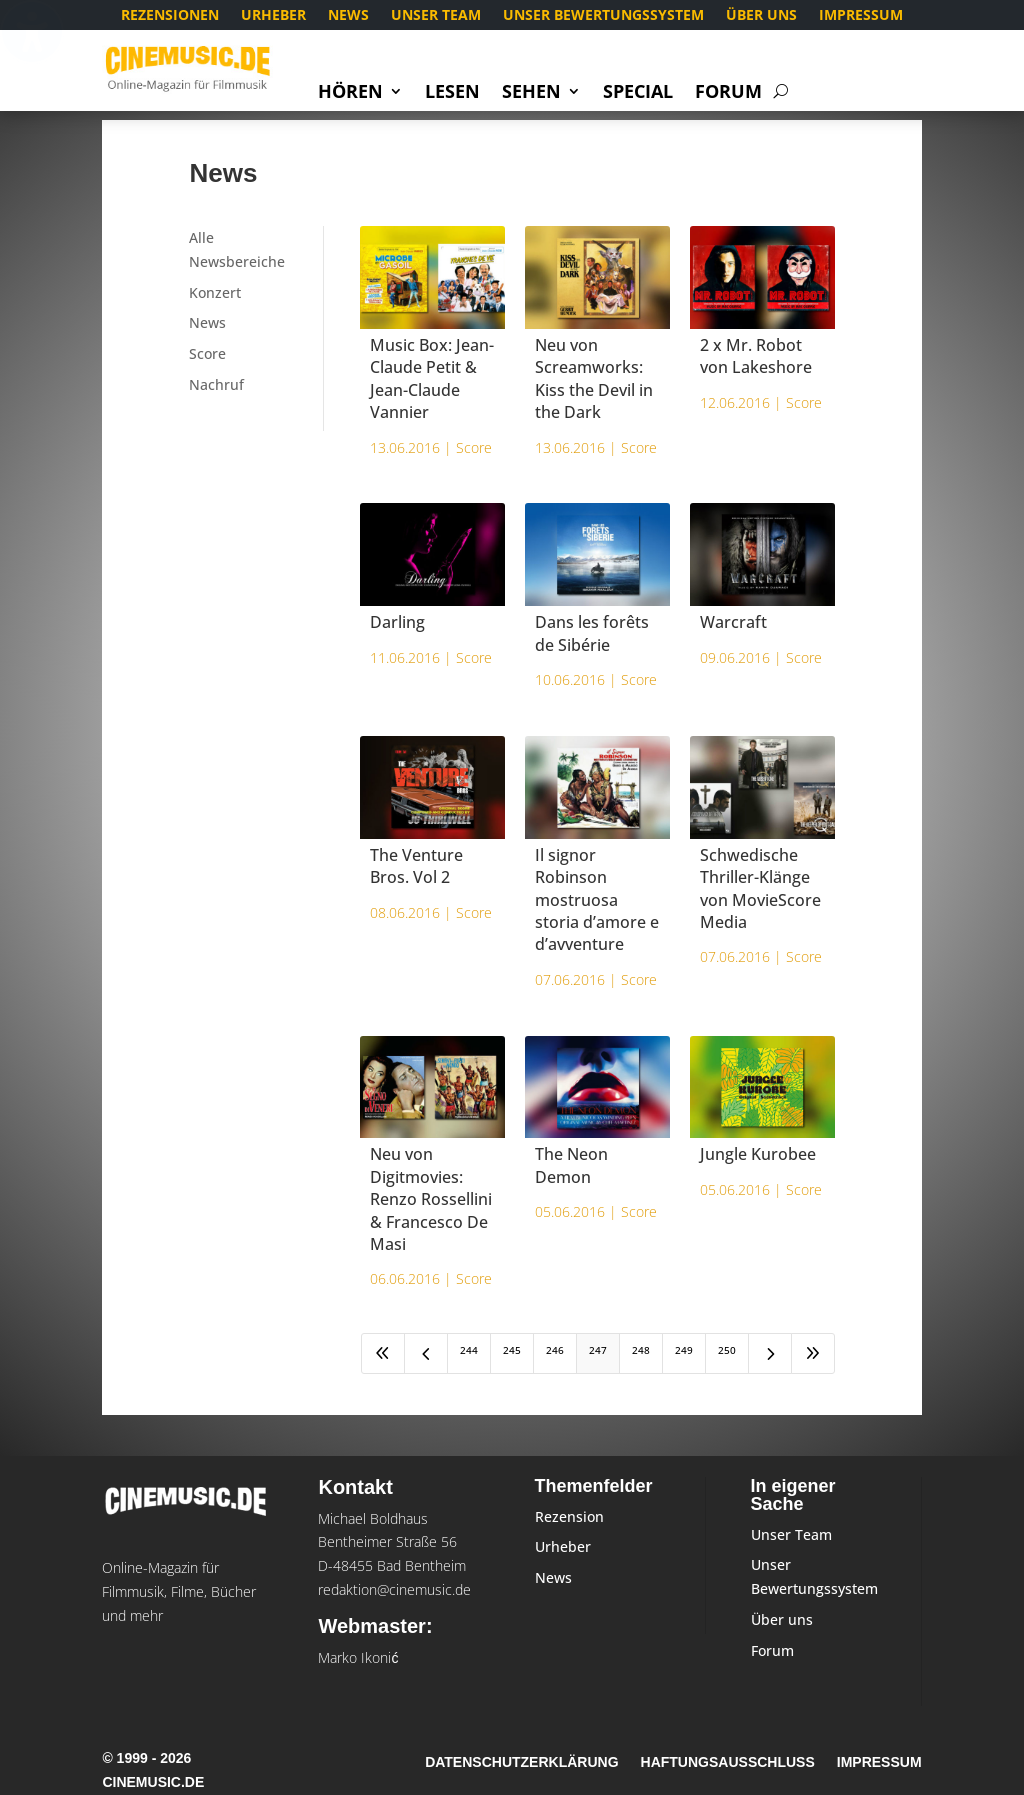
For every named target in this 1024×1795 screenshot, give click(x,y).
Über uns (761, 16)
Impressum (861, 16)
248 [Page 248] (641, 1350)
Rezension (569, 1516)
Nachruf (216, 384)
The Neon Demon (571, 1165)
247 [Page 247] (598, 1350)
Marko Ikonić (358, 1657)
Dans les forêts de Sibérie (592, 633)
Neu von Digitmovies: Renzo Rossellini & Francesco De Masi (431, 1199)
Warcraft (733, 622)
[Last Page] (813, 1353)
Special (638, 93)
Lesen (452, 93)
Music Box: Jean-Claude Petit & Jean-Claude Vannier (432, 378)
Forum (728, 93)
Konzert (215, 292)
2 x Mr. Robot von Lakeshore (756, 356)
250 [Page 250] (727, 1350)
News (348, 16)
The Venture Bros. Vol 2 (416, 866)
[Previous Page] (426, 1353)
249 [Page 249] (684, 1350)
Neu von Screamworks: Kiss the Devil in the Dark (594, 378)
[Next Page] (770, 1353)
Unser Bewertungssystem (603, 16)
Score (207, 353)
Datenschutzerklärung (521, 1762)
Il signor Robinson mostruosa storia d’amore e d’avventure (597, 900)
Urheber (273, 16)
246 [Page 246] (555, 1350)
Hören (350, 93)
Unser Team (436, 16)
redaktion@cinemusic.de (394, 1589)
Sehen (531, 93)
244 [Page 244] (469, 1350)
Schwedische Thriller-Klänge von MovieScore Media (760, 888)
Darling (397, 622)
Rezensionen (170, 16)
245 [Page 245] (512, 1350)
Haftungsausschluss (728, 1762)
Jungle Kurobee (758, 1154)
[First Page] (383, 1353)
